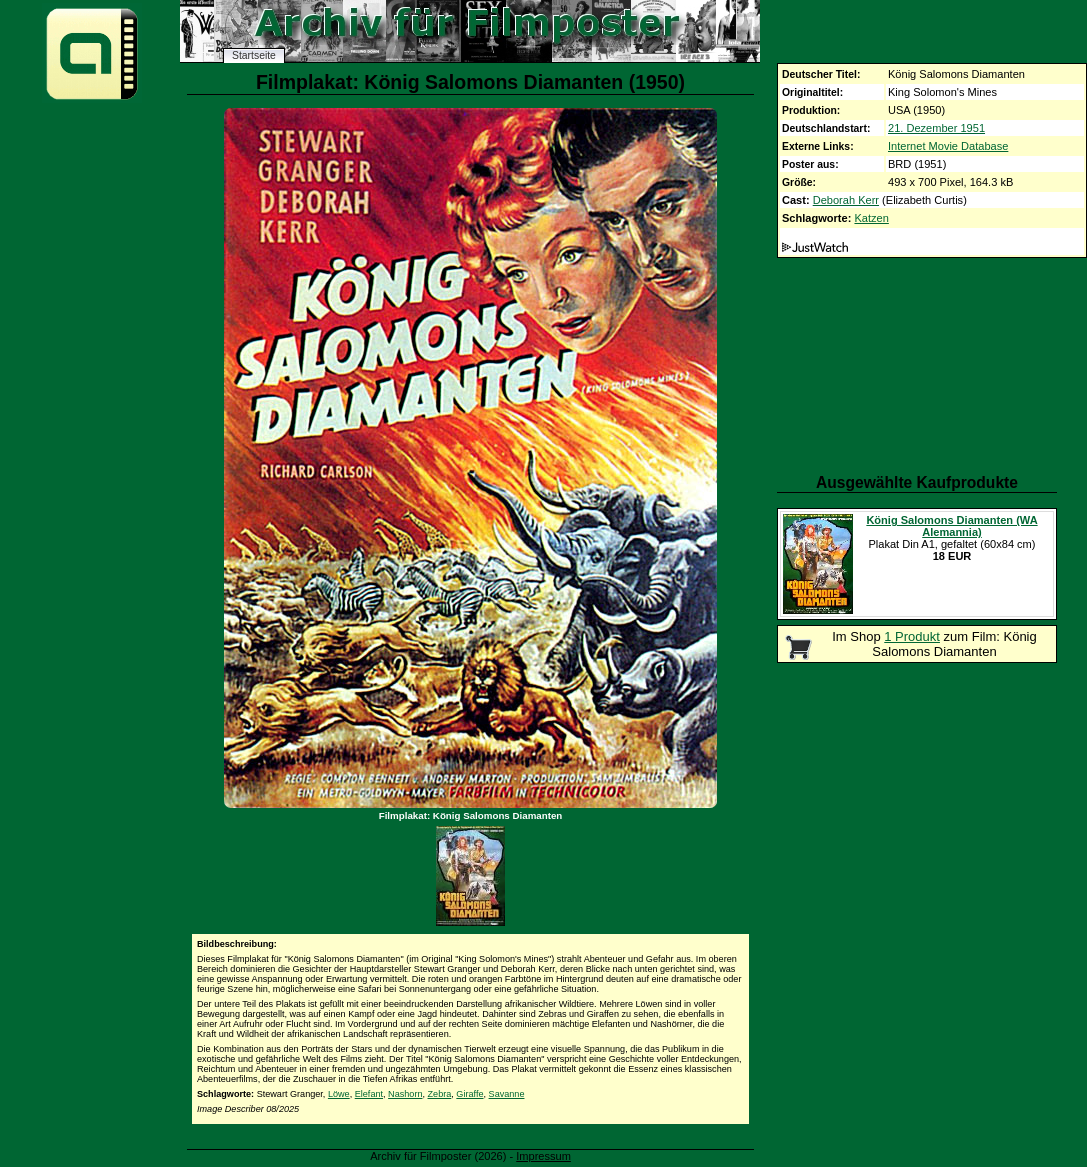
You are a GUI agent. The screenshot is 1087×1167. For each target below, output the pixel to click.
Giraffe (469, 1094)
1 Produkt (912, 636)
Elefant (369, 1094)
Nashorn (405, 1094)
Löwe (339, 1094)
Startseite (254, 55)
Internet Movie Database (948, 146)
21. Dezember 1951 (936, 128)
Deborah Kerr (846, 200)
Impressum (543, 1156)
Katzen (871, 218)
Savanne (507, 1094)
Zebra (440, 1094)
